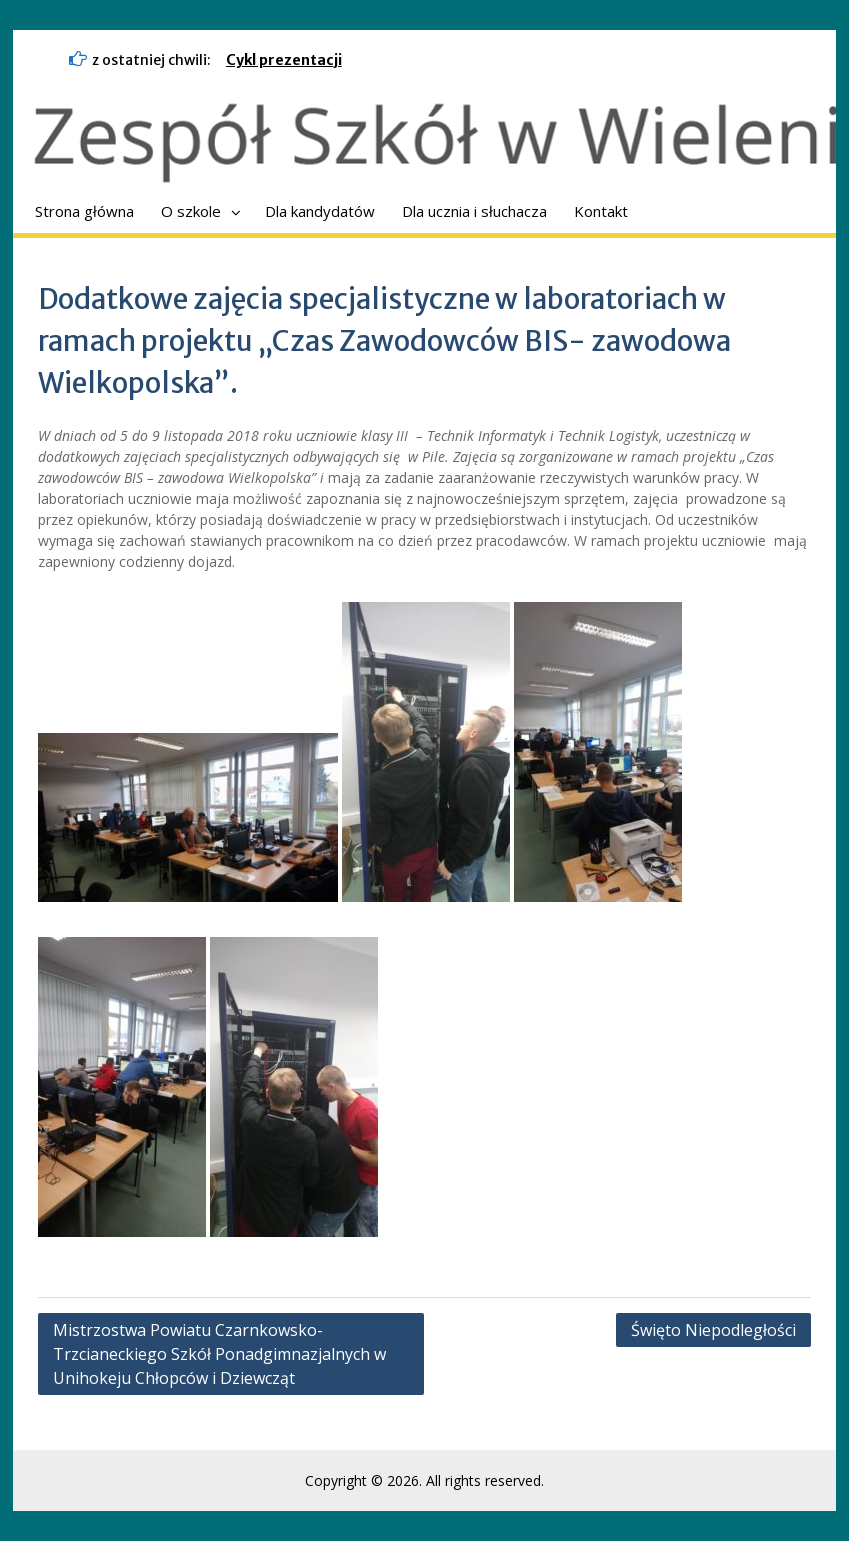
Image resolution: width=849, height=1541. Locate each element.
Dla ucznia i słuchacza (474, 211)
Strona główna (84, 211)
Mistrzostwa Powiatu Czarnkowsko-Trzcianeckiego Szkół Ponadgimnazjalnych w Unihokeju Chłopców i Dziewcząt (221, 1354)
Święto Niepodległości (713, 1330)
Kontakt (601, 211)
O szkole (191, 211)
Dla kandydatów (320, 211)
